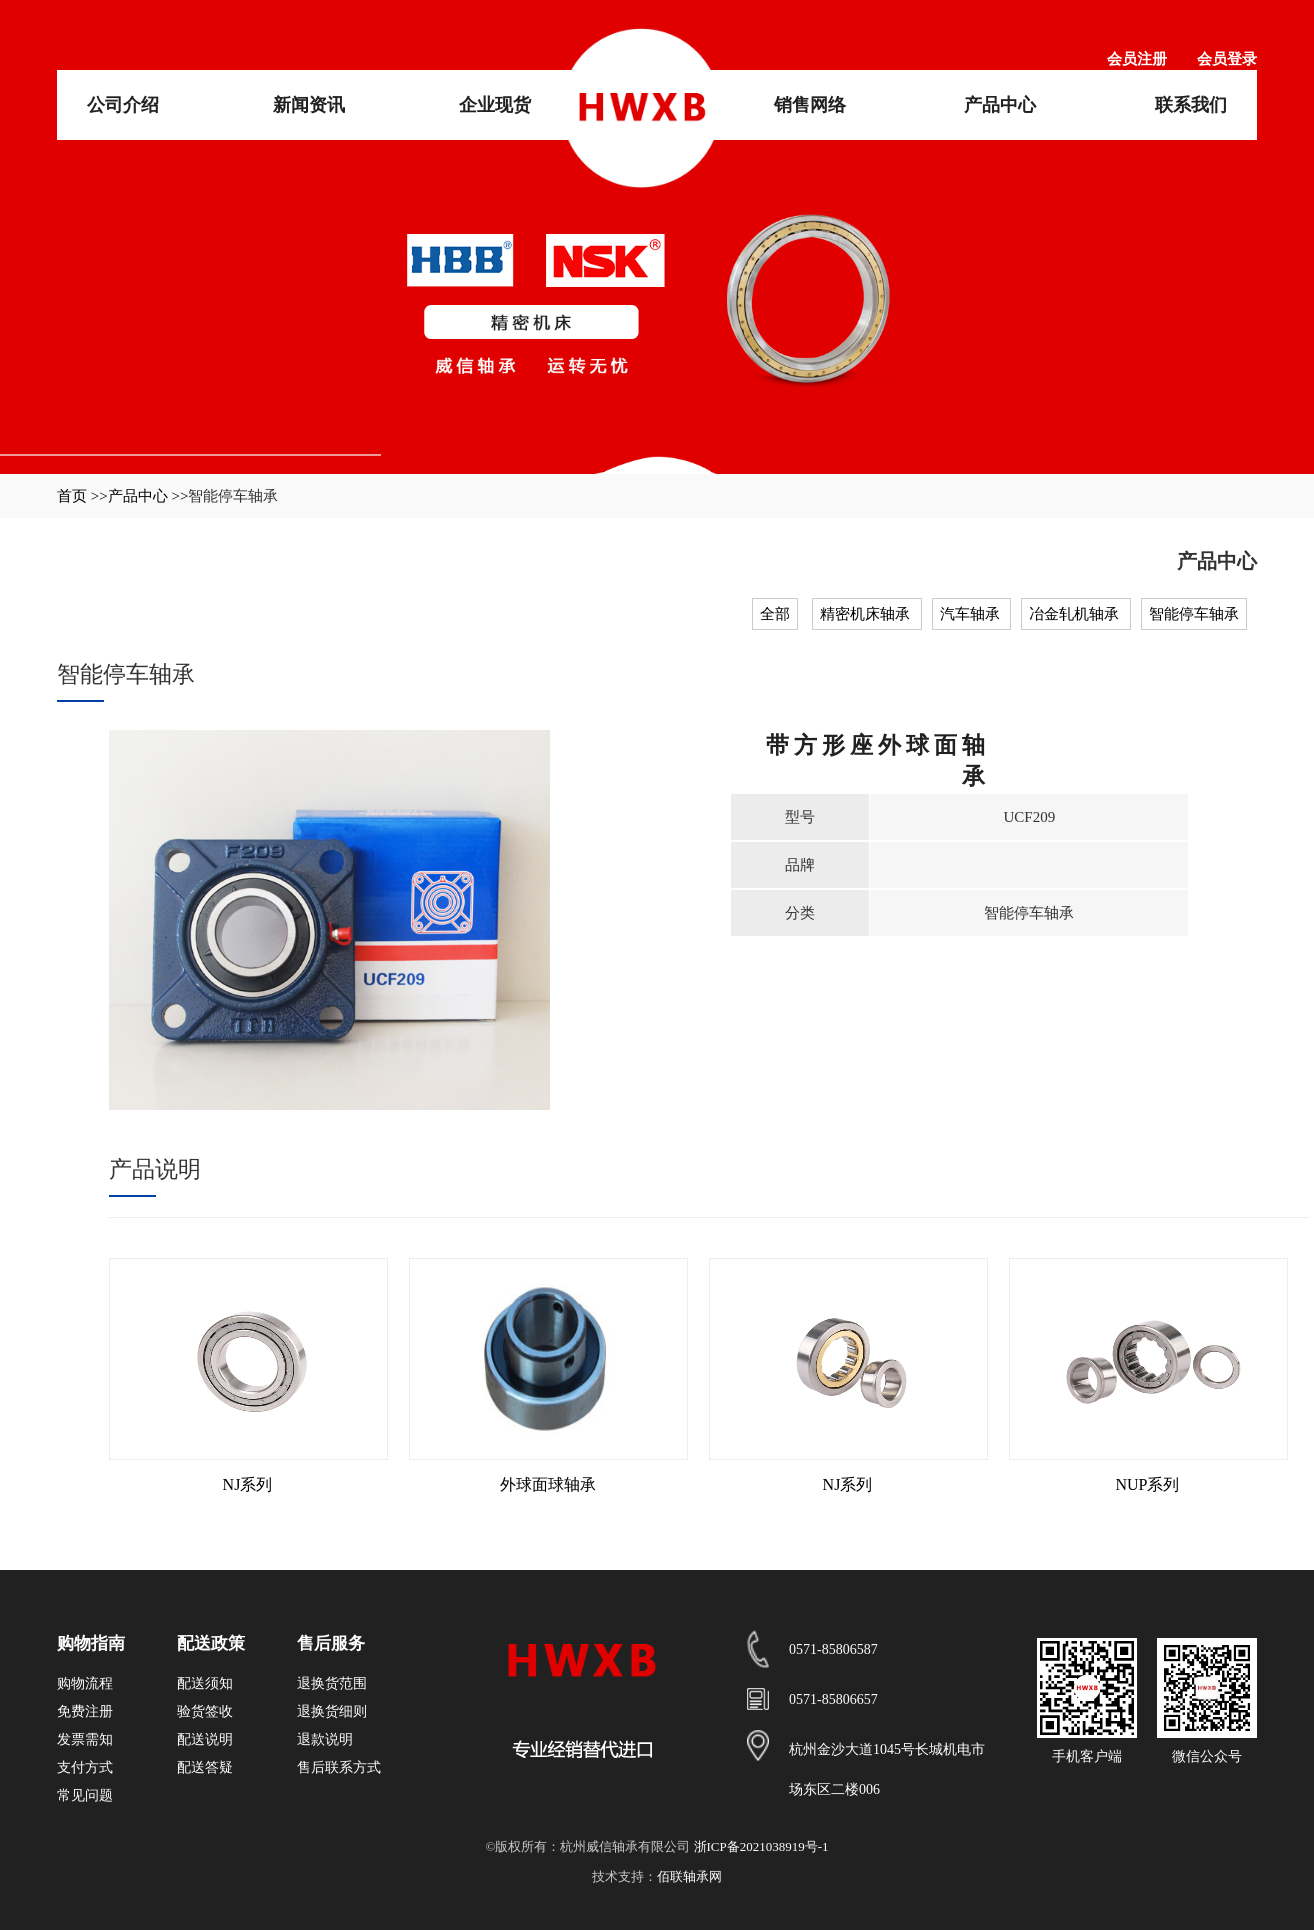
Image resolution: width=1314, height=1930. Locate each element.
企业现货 (495, 105)
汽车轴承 (972, 614)
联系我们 (1191, 105)
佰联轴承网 (689, 1876)
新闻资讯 (309, 105)
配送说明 (205, 1739)
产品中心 (1000, 105)
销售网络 (810, 105)
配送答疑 (205, 1767)
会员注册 (1137, 59)
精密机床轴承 (867, 614)
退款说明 (325, 1739)
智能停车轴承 (1194, 614)
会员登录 (1227, 59)
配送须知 (205, 1683)
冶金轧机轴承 (1076, 614)
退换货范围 (332, 1683)
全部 (775, 614)
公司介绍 (123, 105)
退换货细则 (332, 1711)
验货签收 (205, 1711)
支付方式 (85, 1767)
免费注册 (85, 1711)
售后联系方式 (339, 1767)
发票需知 (85, 1739)
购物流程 (85, 1683)
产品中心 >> (148, 496)
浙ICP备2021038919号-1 (761, 1846)
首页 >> (82, 496)
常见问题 (85, 1795)
